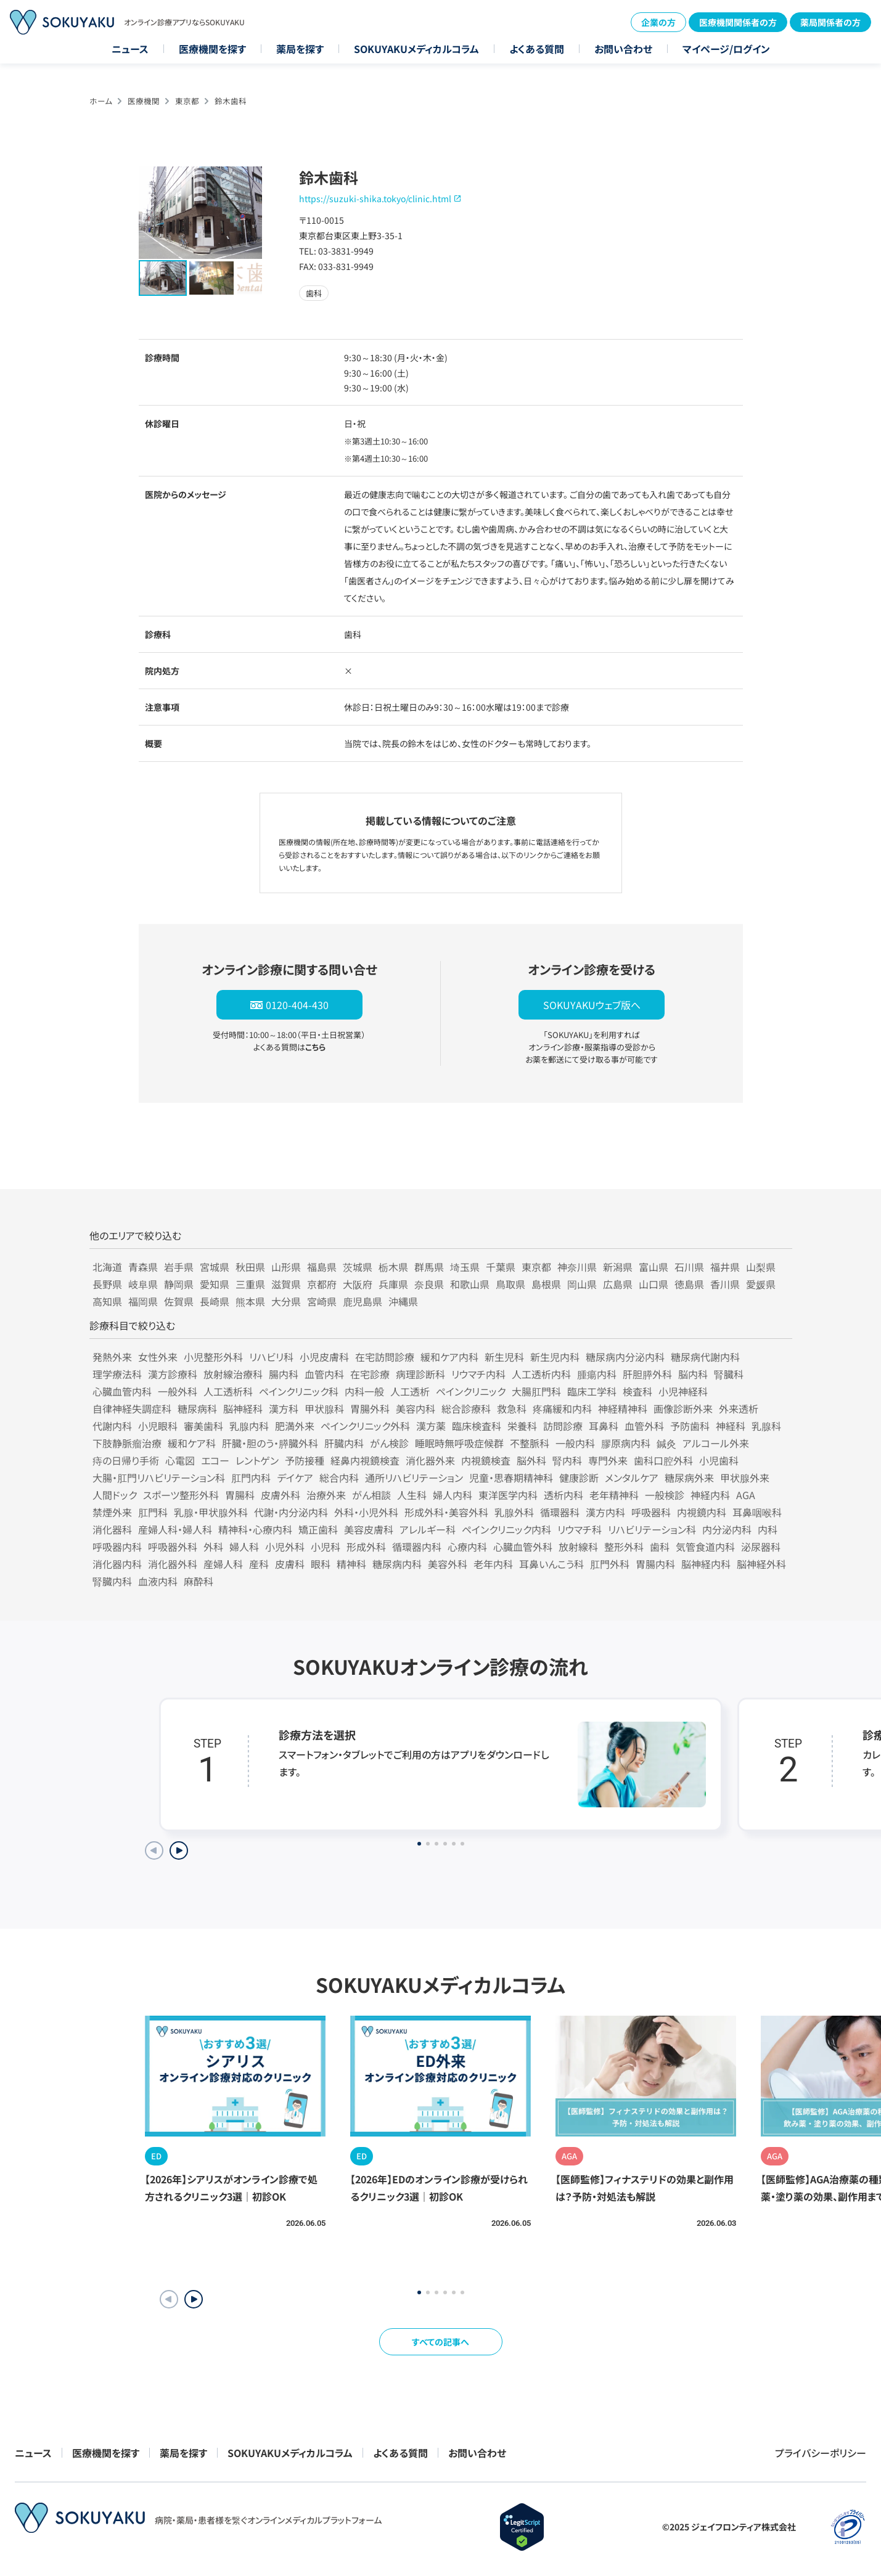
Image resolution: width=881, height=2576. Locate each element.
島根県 (546, 1284)
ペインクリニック (471, 1391)
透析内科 (563, 1494)
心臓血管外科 (522, 1546)
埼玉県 (465, 1266)
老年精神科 (614, 1494)
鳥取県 (510, 1284)
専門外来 (608, 1460)
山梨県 (761, 1266)
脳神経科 (243, 1408)
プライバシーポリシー (820, 2452)
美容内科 (415, 1408)
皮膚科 (290, 1563)
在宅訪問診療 (384, 1356)
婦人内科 (452, 1494)
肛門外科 (609, 1563)
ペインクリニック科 (298, 1391)
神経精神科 (622, 1408)
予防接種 (304, 1460)
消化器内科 (117, 1563)
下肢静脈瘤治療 (127, 1443)
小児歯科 (719, 1460)
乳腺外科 (514, 1512)
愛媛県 (761, 1284)
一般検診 (664, 1494)
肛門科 (153, 1512)
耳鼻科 (603, 1425)
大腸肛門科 (536, 1391)
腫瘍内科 (597, 1374)
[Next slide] (179, 1850)
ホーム (100, 101)
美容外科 (447, 1563)
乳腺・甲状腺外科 (211, 1512)
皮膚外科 (280, 1494)
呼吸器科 (651, 1512)
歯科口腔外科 (663, 1460)
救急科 (512, 1408)
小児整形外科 (213, 1356)
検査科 (637, 1391)
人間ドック (114, 1494)
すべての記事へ (440, 2342)
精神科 (351, 1563)
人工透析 (410, 1391)
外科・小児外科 (366, 1512)
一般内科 (575, 1443)
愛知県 (214, 1284)
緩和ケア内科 (449, 1356)
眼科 (320, 1563)
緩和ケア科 (192, 1443)
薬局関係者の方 (830, 22)
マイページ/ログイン (726, 49)
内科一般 (364, 1391)
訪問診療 (563, 1425)
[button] (193, 2299)
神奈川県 (577, 1266)
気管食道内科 (705, 1546)
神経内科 (710, 1494)
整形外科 (624, 1546)
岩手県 (179, 1266)
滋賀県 (286, 1284)
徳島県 (689, 1284)
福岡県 (143, 1301)
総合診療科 (466, 1408)
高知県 (107, 1301)
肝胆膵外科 (647, 1374)
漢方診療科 (172, 1374)
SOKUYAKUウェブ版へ (592, 1004)
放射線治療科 (233, 1374)
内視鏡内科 (701, 1512)
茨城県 (357, 1266)
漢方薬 (431, 1425)
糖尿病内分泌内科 (625, 1356)
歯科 (660, 1546)
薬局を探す (300, 49)
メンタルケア (631, 1477)
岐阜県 (143, 1284)
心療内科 (467, 1546)
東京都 (187, 101)
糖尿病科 (197, 1408)
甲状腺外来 (744, 1477)
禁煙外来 (112, 1512)
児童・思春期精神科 (511, 1477)
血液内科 (158, 1581)
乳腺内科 (249, 1425)
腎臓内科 (112, 1581)
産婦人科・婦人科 (175, 1529)
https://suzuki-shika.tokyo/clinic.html (375, 198)
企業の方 (658, 22)
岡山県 (582, 1284)
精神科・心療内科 (255, 1529)
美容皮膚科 (368, 1529)
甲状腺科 (324, 1408)
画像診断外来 (683, 1408)
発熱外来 (112, 1356)
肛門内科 (251, 1477)
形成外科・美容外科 (446, 1512)
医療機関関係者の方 (738, 22)
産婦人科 (223, 1563)
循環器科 (560, 1512)
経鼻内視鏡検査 (365, 1460)
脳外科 (531, 1460)
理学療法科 (117, 1374)
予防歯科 (690, 1425)
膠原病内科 (625, 1443)
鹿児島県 (362, 1301)
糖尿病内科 (397, 1563)
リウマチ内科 (478, 1374)
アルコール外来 (715, 1443)
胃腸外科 (370, 1408)
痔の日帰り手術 (125, 1460)
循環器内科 (416, 1546)
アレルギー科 (428, 1529)
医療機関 (144, 101)
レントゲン (257, 1460)
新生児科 (504, 1356)
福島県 (322, 1266)
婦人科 (244, 1546)
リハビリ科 (271, 1356)
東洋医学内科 (508, 1494)
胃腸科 (240, 1494)
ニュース (130, 49)
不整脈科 (529, 1443)
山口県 (653, 1284)
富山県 (653, 1266)
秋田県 (250, 1266)
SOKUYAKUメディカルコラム (416, 49)
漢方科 (283, 1408)
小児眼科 (158, 1425)
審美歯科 (203, 1425)
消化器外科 (172, 1563)
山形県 (286, 1266)
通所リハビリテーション (414, 1477)
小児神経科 (683, 1391)
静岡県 (179, 1284)
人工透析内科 (541, 1374)
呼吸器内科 (117, 1546)
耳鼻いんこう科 (551, 1563)
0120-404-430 (297, 1004)
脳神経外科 (761, 1563)
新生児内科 (555, 1356)
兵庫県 (393, 1284)
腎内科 (567, 1460)
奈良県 (429, 1284)
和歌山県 (470, 1284)
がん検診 (389, 1443)
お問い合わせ (623, 49)
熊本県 (250, 1301)
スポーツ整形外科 (181, 1494)
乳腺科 (766, 1425)
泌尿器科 (761, 1546)
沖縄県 (403, 1301)
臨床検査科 (476, 1425)
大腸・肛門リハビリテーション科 (158, 1477)
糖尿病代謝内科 (705, 1356)
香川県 (725, 1284)
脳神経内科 (706, 1563)
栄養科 (522, 1425)
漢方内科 (605, 1512)
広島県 (618, 1284)
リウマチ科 (579, 1529)
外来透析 (738, 1408)
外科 (213, 1546)
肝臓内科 (344, 1443)
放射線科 (578, 1546)
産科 (259, 1563)
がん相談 (371, 1494)
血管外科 (644, 1425)
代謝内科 (112, 1425)
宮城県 (214, 1266)
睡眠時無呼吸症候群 (459, 1443)
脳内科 (693, 1374)
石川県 (689, 1266)
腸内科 (283, 1374)
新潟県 (618, 1266)
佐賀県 (179, 1301)
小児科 (325, 1546)
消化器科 (112, 1529)
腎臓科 (729, 1374)
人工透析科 (228, 1391)
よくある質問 (536, 49)
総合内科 (339, 1477)
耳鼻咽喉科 (757, 1512)
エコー (215, 1460)
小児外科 (285, 1546)
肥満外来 (294, 1425)
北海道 (107, 1266)
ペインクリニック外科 (365, 1425)
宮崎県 (322, 1301)
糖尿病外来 (689, 1477)
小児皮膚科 (324, 1356)
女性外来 (158, 1356)
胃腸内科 (655, 1563)
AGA (745, 1494)
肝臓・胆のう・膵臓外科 (270, 1443)
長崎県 (214, 1301)
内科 (767, 1529)
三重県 (250, 1284)
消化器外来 (430, 1460)
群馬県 (429, 1266)
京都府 (322, 1284)
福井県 (725, 1266)
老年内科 (493, 1563)
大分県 (286, 1301)
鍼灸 (666, 1443)
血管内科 (324, 1374)
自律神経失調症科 (131, 1408)
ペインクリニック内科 (506, 1529)
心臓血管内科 (122, 1391)
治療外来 (326, 1494)
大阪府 (357, 1284)
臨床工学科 (592, 1391)
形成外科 (366, 1546)
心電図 (180, 1460)
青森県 (143, 1266)
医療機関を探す (212, 49)
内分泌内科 (727, 1529)
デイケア (295, 1477)
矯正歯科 (318, 1529)
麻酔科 (198, 1581)
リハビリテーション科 (652, 1529)
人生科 (412, 1494)
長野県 (107, 1284)
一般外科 (177, 1391)
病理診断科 (420, 1374)
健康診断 (579, 1477)
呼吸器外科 (172, 1546)
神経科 (730, 1425)
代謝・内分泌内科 (291, 1512)
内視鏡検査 (485, 1460)
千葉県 (500, 1266)
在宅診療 (370, 1374)
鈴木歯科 (231, 101)
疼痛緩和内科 (562, 1408)
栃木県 (393, 1266)
